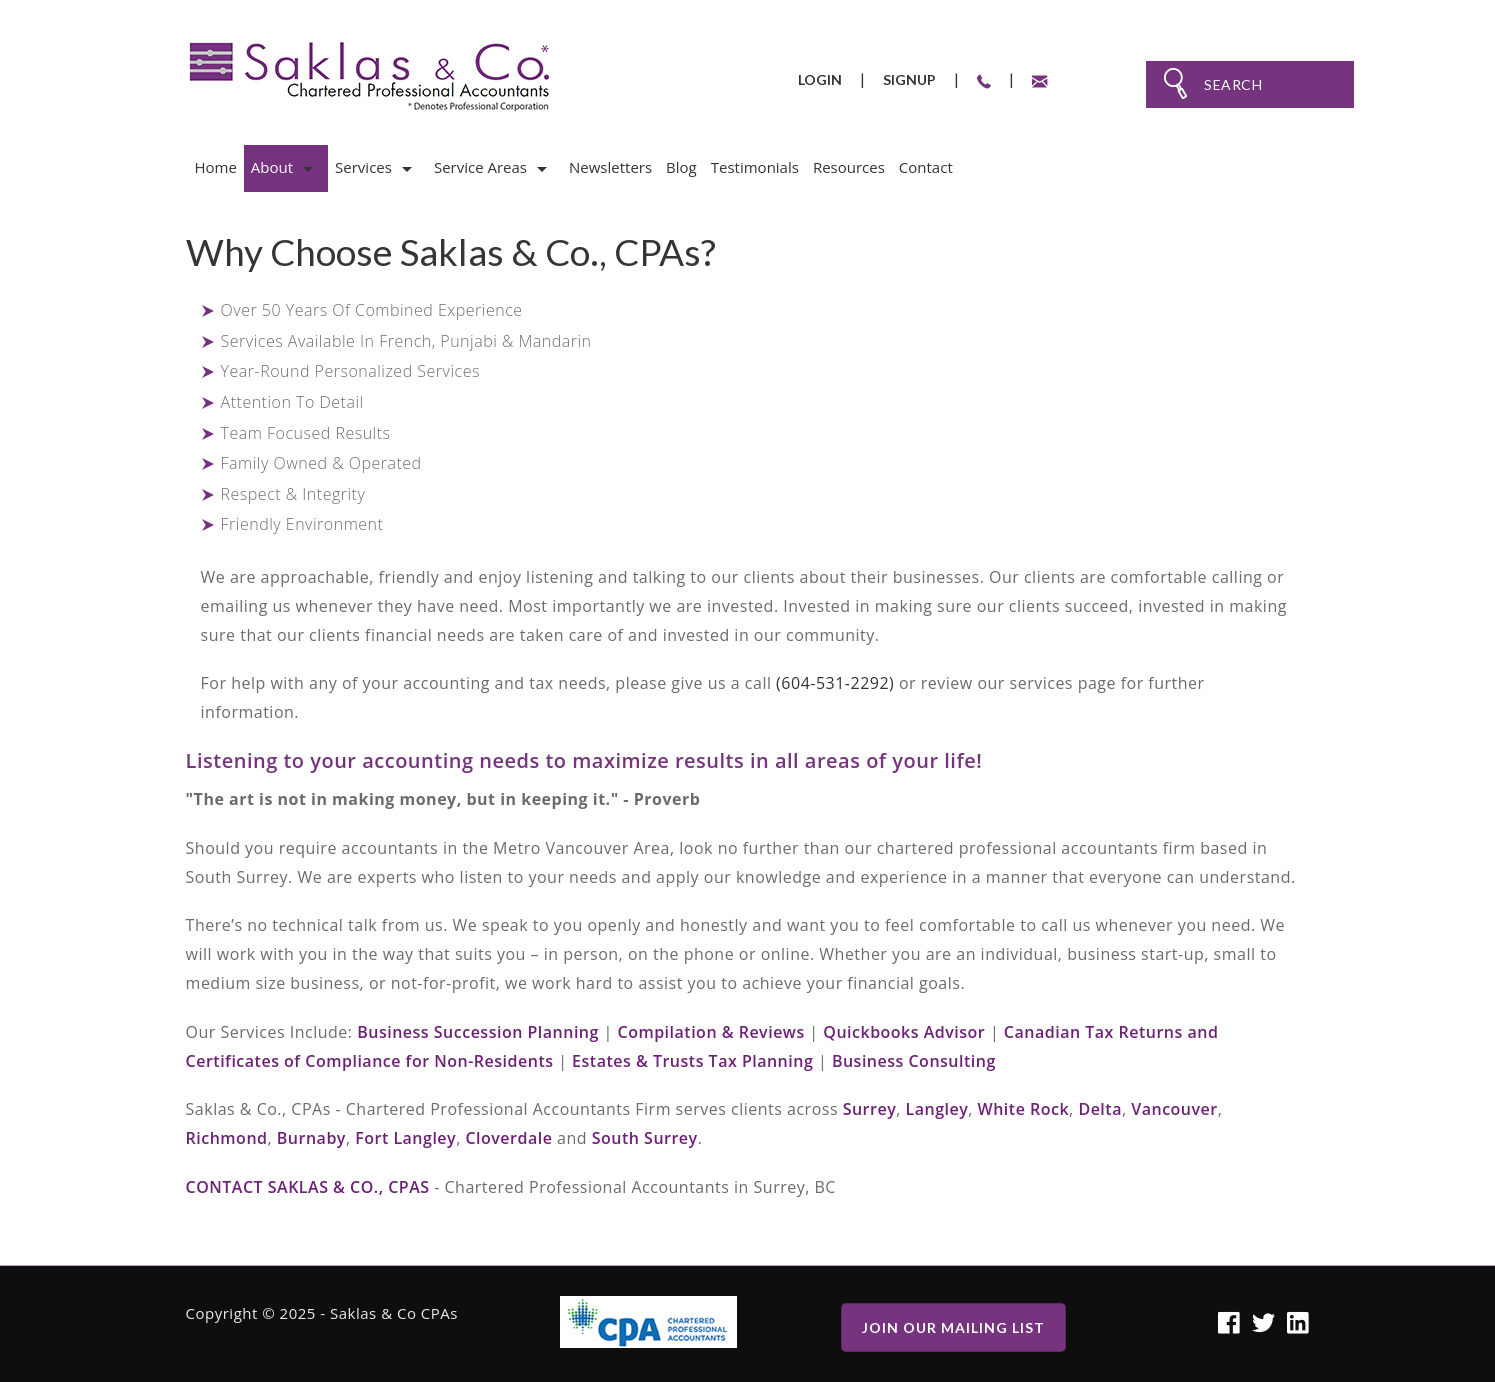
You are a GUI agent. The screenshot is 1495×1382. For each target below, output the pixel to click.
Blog (681, 167)
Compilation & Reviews (710, 1032)
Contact (926, 167)
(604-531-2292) (835, 683)
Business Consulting (914, 1061)
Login (820, 79)
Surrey (870, 1109)
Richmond (227, 1138)
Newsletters (610, 167)
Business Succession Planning (478, 1032)
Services (363, 167)
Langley (937, 1109)
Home (215, 167)
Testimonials (755, 167)
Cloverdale (508, 1138)
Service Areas (480, 167)
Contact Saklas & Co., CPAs (308, 1187)
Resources (849, 167)
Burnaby (311, 1138)
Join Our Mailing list (953, 1327)
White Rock (1024, 1109)
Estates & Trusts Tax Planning (692, 1061)
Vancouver (1174, 1109)
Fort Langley (405, 1138)
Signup (909, 79)
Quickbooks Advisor (904, 1032)
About (272, 167)
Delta (1100, 1109)
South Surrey (645, 1138)
